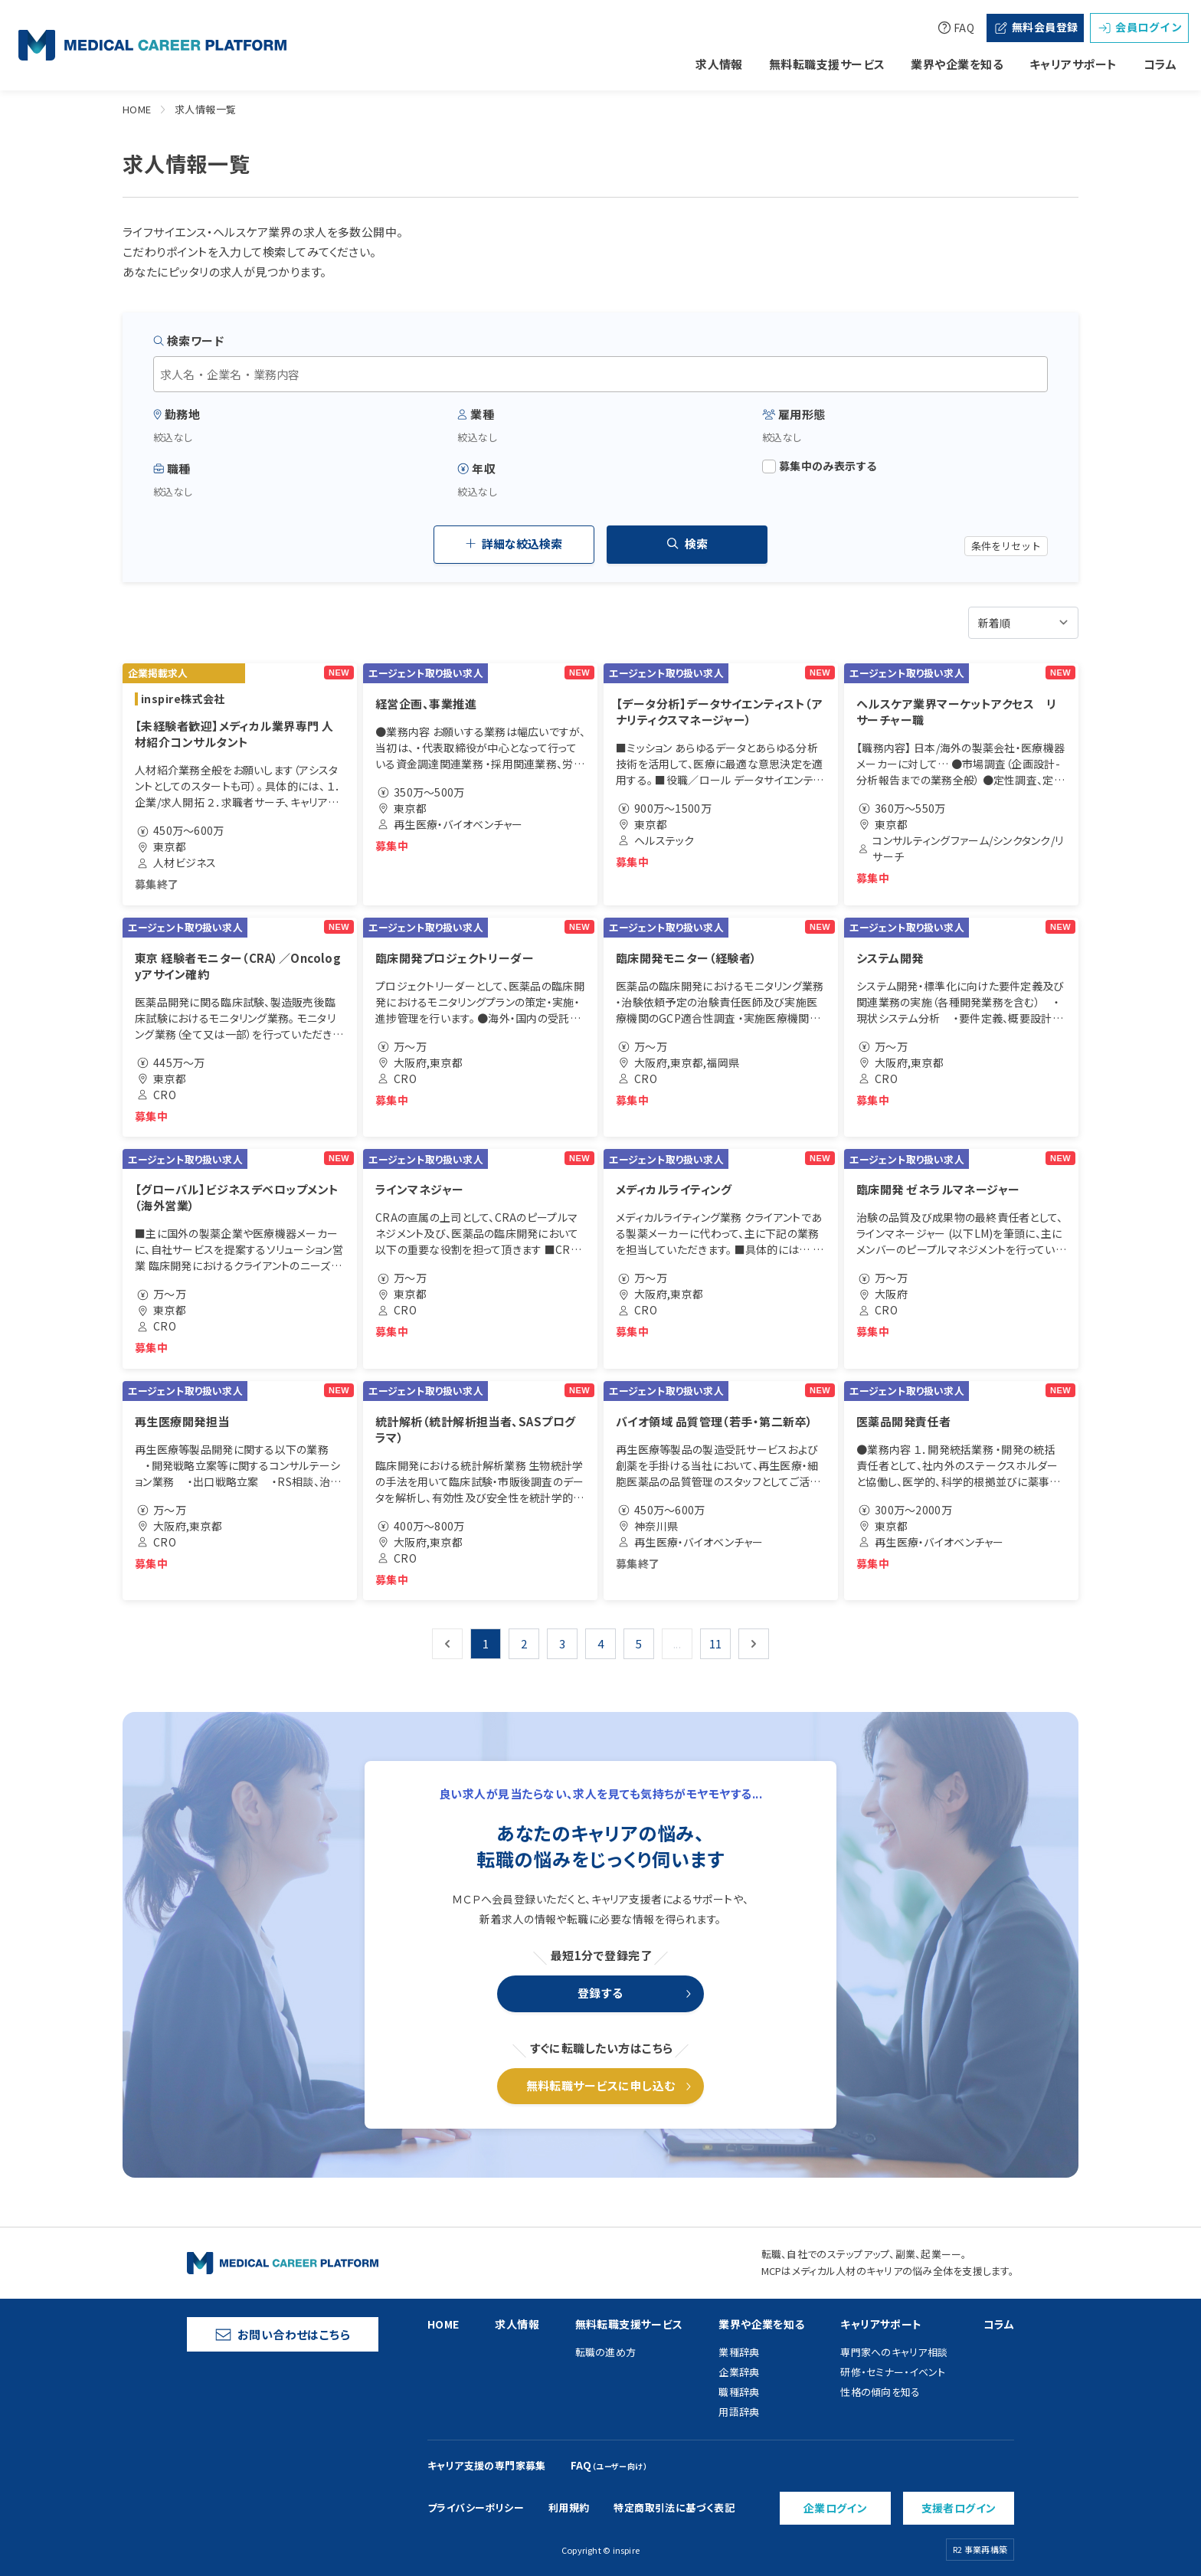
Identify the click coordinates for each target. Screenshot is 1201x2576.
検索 (687, 543)
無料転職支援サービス (827, 64)
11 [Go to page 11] (715, 1643)
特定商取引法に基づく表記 (674, 2507)
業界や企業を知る (957, 64)
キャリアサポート (1073, 64)
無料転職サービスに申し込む (601, 2085)
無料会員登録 (1035, 27)
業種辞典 (738, 2352)
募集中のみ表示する (819, 466)
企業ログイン (835, 2507)
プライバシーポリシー (475, 2507)
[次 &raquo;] (753, 1643)
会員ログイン (1139, 27)
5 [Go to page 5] (639, 1643)
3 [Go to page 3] (562, 1643)
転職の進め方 (605, 2352)
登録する (600, 1993)
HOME (137, 109)
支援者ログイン (958, 2507)
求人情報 (719, 64)
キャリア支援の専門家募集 (486, 2465)
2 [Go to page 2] (524, 1643)
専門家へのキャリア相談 (893, 2352)
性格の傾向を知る (880, 2392)
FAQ (955, 27)
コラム (1160, 64)
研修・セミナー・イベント (892, 2372)
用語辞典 (738, 2411)
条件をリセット (1006, 545)
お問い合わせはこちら (283, 2334)
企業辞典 (738, 2372)
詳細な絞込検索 (514, 543)
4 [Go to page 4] (600, 1643)
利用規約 (569, 2507)
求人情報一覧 (206, 109)
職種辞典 (738, 2392)
